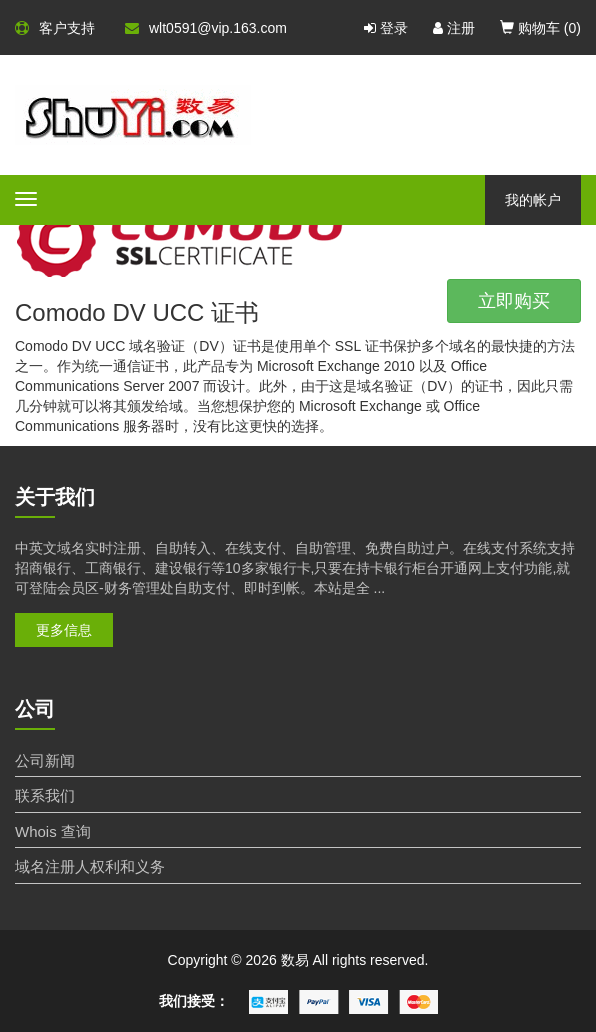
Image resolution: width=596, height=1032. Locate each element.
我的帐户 (533, 200)
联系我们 (45, 795)
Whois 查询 (53, 831)
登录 (386, 28)
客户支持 (55, 28)
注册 (454, 28)
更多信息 (64, 630)
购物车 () (540, 28)
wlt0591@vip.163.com (206, 28)
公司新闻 (45, 760)
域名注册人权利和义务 (90, 866)
